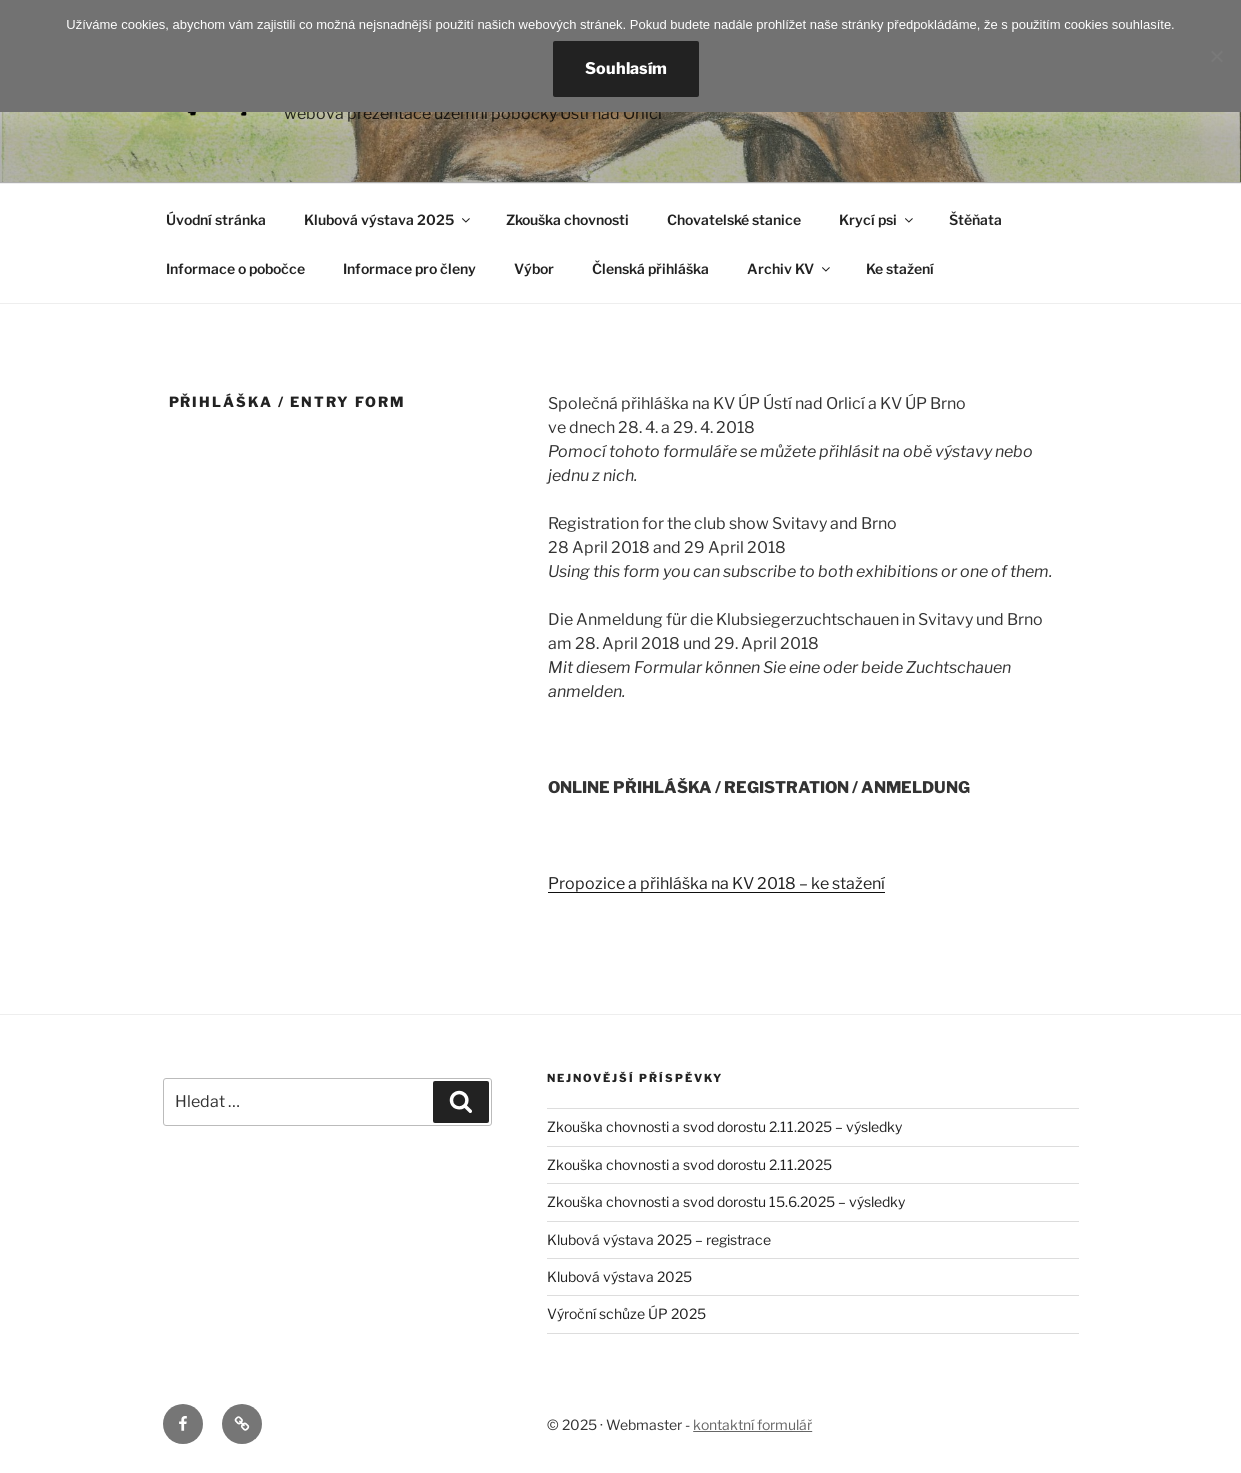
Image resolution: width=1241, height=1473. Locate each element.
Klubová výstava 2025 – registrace (659, 1239)
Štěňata (975, 219)
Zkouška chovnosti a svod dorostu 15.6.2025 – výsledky (726, 1201)
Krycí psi (877, 219)
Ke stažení (900, 268)
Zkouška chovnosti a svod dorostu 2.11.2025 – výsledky (724, 1126)
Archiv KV (790, 268)
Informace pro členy (409, 268)
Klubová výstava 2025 (388, 219)
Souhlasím (626, 68)
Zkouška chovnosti (567, 219)
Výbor (534, 268)
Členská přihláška (650, 268)
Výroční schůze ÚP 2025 (626, 1313)
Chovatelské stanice (734, 219)
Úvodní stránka (216, 219)
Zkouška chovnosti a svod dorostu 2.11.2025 (689, 1164)
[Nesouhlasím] (1216, 56)
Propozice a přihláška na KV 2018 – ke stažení (716, 883)
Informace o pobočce (235, 268)
